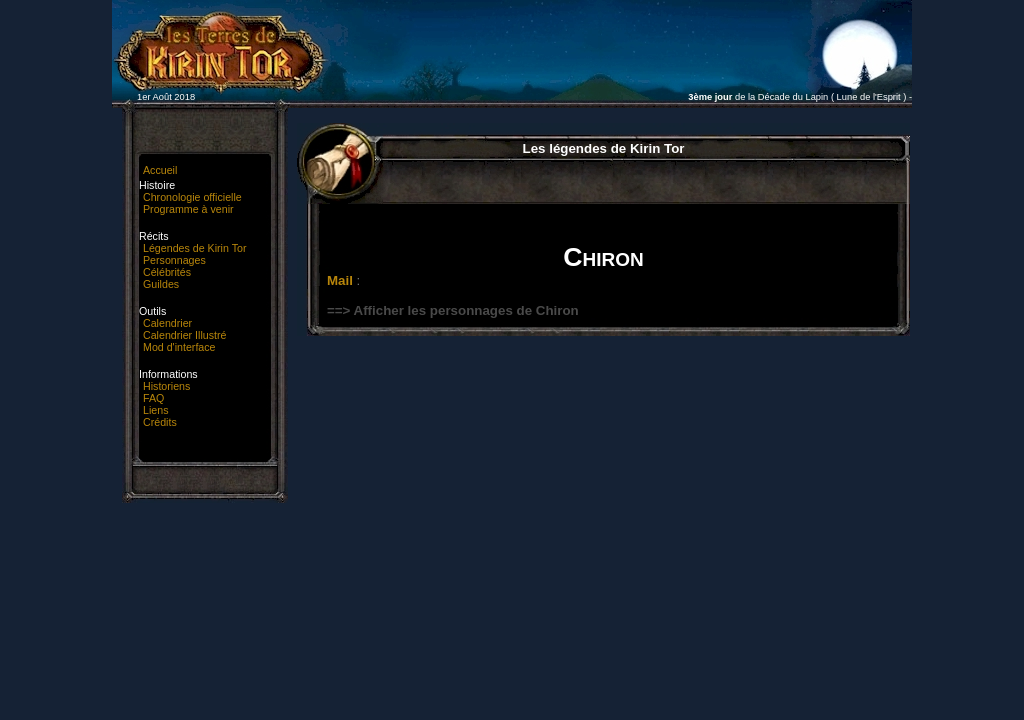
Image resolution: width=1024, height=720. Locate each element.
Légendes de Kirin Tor (194, 248)
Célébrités (167, 272)
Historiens (166, 386)
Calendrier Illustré (185, 335)
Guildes (161, 284)
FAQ (153, 398)
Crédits (160, 422)
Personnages (174, 260)
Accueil (160, 170)
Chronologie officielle (192, 197)
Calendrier (167, 323)
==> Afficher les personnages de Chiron (453, 310)
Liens (155, 410)
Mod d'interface (179, 347)
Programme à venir (188, 209)
